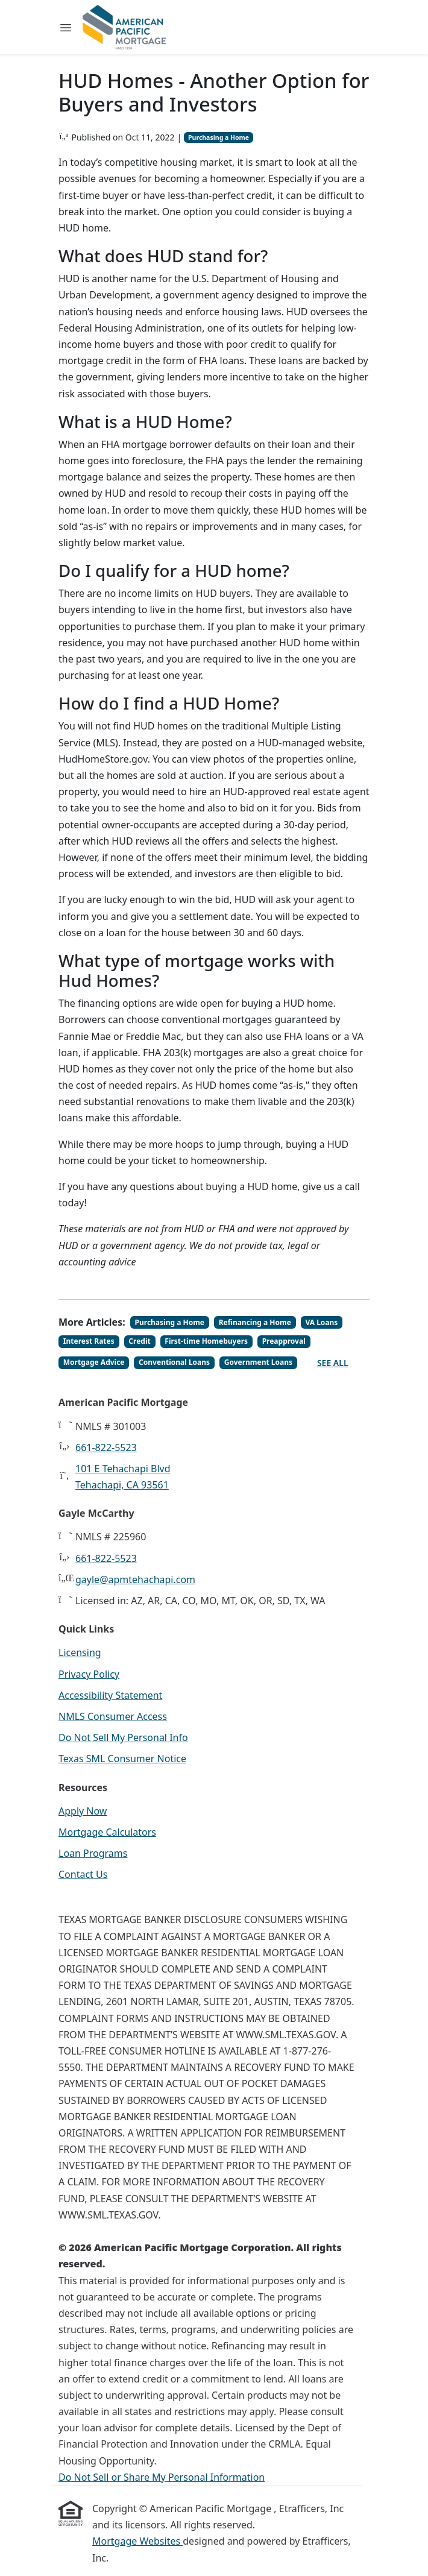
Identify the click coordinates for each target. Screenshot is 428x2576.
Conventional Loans (174, 1362)
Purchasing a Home (218, 137)
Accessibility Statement (110, 1695)
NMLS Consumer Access (112, 1716)
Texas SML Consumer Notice (122, 1758)
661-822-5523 (106, 1447)
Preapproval (284, 1341)
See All (332, 1362)
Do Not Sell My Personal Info (123, 1737)
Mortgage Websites (137, 2541)
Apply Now (82, 1811)
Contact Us (82, 1874)
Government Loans (258, 1362)
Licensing (79, 1652)
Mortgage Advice (94, 1362)
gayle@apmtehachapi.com (135, 1579)
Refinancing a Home (255, 1322)
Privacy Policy (88, 1674)
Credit (139, 1341)
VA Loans (321, 1322)
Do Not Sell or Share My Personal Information (161, 2477)
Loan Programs (92, 1853)
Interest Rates (89, 1341)
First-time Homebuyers (206, 1341)
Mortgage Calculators (107, 1832)
